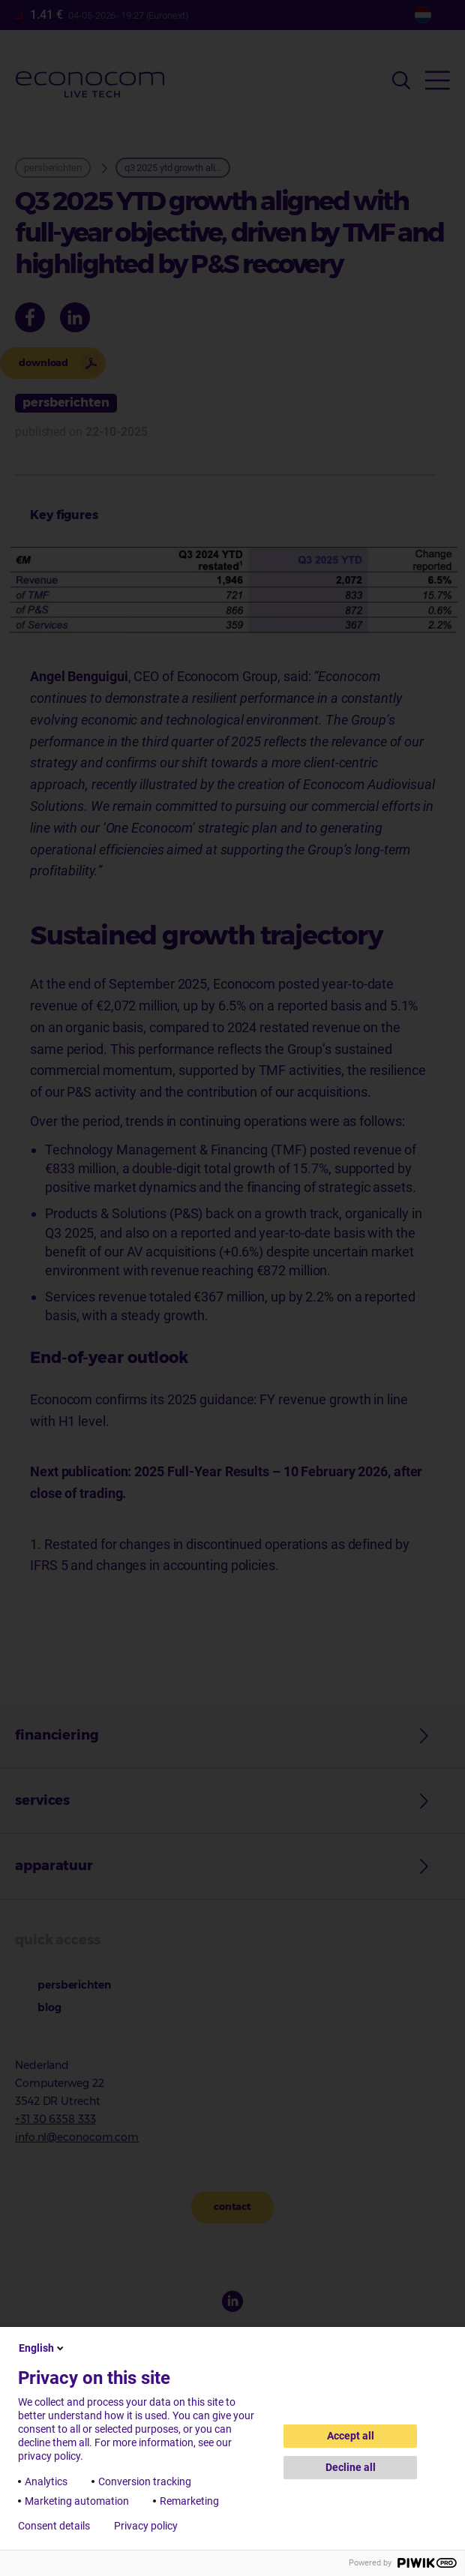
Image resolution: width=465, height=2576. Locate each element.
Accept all (350, 2436)
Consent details (54, 2526)
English (42, 2348)
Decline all (351, 2467)
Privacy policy (146, 2526)
